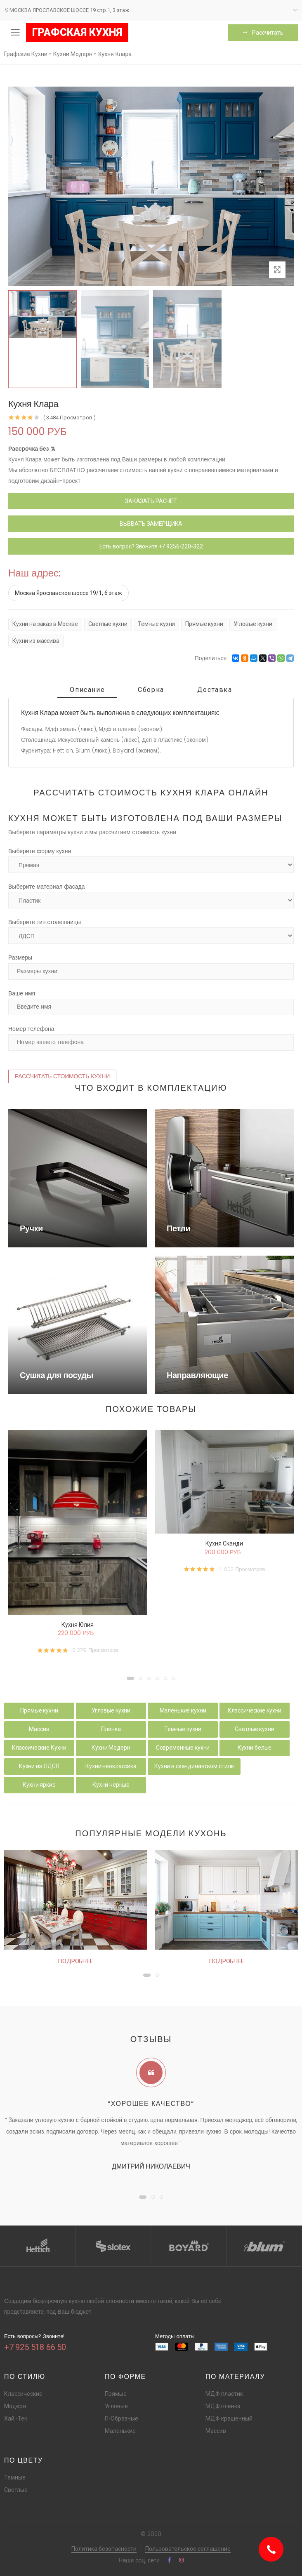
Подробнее (75, 1961)
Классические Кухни (39, 1747)
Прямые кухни (204, 624)
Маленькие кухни (183, 1710)
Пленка (110, 1729)
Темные (15, 2477)
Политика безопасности (104, 2548)
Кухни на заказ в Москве (45, 624)
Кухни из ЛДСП (39, 1766)
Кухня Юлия (77, 1624)
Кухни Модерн (111, 1747)
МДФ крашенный (228, 2418)
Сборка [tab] (151, 690)
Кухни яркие (39, 1784)
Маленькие (120, 2431)
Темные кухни (156, 624)
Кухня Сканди (224, 1543)
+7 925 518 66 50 (35, 2347)
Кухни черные (111, 1784)
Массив (39, 1729)
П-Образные (121, 2418)
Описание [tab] (87, 690)
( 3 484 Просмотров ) (69, 417)
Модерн (15, 2406)
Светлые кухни (107, 624)
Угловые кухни (253, 624)
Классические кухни (254, 1710)
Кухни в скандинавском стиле (194, 1766)
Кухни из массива (35, 641)
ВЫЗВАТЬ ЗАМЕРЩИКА (151, 523)
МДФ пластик (224, 2393)
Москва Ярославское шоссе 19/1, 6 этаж (68, 593)
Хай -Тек (15, 2418)
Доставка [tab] (214, 690)
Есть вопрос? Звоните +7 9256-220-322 (151, 546)
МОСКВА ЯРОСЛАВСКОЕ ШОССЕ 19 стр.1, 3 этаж (66, 10)
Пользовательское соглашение (188, 2548)
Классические (23, 2393)
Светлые (16, 2490)
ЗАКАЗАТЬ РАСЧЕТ (151, 501)
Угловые (116, 2406)
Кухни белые (254, 1747)
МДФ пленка (223, 2406)
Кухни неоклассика (111, 1766)
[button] (130, 1678)
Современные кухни (183, 1747)
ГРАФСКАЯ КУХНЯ (77, 32)
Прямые (116, 2393)
